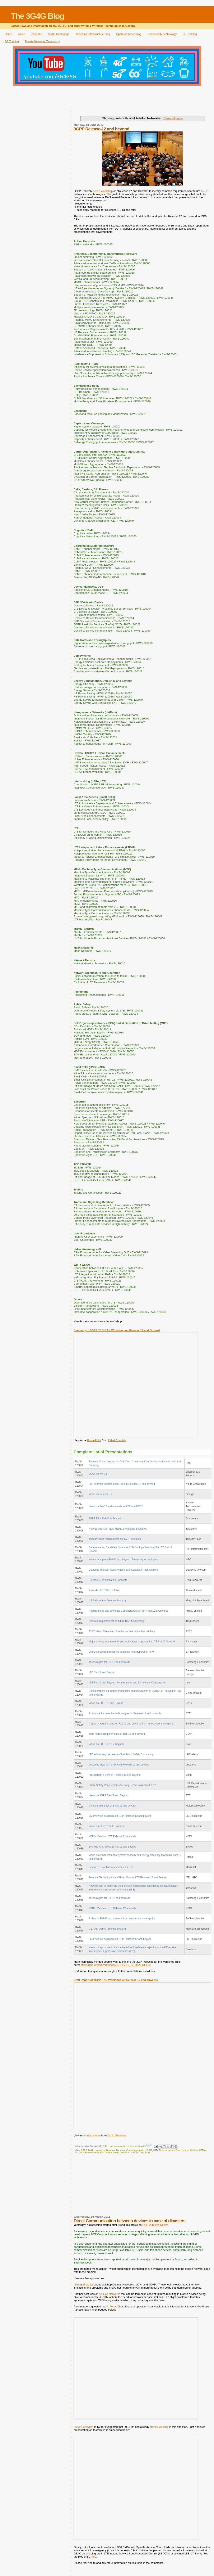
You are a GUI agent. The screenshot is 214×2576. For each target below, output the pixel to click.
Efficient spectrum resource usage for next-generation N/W (121, 1651)
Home (8, 34)
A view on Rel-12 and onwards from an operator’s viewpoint (122, 1918)
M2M (96, 2152)
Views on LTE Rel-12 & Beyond (106, 1744)
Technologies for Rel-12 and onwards (109, 1662)
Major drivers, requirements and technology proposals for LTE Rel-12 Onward (132, 1641)
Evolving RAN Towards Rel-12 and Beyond (112, 1846)
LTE (75, 2152)
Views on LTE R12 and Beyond (106, 1703)
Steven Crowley (83, 2426)
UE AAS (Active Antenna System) (107, 1600)
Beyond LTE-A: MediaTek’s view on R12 (111, 1867)
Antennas (110, 2150)
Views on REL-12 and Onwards (106, 1826)
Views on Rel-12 (98, 1473)
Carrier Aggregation (135, 2150)
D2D (155, 2150)
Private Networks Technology (42, 41)
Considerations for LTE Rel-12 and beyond (112, 1805)
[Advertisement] (107, 97)
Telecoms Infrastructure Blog (92, 34)
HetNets (194, 2150)
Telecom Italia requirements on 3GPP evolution (115, 1539)
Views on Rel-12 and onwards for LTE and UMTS (116, 1506)
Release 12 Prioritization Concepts (108, 1580)
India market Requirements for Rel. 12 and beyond (117, 1733)
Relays (116, 2152)
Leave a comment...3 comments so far (127, 2146)
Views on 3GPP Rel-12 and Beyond (108, 1795)
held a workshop (102, 191)
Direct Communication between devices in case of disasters (129, 2220)
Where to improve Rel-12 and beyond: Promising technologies (123, 1559)
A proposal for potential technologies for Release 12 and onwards (125, 1713)
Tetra (113, 2306)
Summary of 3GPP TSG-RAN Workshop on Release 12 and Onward (117, 1330)
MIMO (109, 2152)
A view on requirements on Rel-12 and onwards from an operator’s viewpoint (131, 1723)
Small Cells (138, 2152)
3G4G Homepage (58, 34)
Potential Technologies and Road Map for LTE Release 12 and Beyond (128, 1877)
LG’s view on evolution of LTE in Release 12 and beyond (120, 1815)
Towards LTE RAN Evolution (104, 1590)
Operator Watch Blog (128, 34)
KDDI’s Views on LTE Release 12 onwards (112, 1836)
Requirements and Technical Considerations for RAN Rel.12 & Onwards (128, 1610)
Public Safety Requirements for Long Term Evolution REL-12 (122, 1785)
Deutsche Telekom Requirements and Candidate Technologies (123, 1569)
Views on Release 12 (100, 1494)
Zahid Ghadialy (117, 1440)
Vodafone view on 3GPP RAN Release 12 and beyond (119, 1764)
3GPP (84, 2150)
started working (158, 2426)
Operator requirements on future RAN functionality (116, 1621)
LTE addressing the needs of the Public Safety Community (121, 1754)
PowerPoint (94, 1440)
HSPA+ (202, 2150)
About (21, 34)
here (93, 2556)
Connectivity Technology (162, 34)
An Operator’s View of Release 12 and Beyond (114, 1774)
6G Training (12, 41)
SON (147, 2152)
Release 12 (126, 2152)
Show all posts (173, 118)
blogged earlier (84, 2284)
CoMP (149, 2150)
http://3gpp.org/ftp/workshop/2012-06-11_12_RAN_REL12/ (116, 1964)
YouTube (36, 34)
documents (94, 2135)
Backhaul (120, 2150)
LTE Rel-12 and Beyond (102, 1672)
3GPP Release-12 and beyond (101, 128)
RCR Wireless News (154, 2224)
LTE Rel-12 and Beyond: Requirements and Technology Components (127, 1682)
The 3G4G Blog (37, 16)
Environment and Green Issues (174, 2150)
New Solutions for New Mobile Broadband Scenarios (118, 1528)
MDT (102, 2152)
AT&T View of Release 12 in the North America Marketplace (122, 1631)
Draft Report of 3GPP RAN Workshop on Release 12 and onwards (116, 1980)
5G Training (190, 34)
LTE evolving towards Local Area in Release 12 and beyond (122, 1483)
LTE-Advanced (86, 2152)
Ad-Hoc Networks (96, 2150)
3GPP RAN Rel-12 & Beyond (105, 1518)
